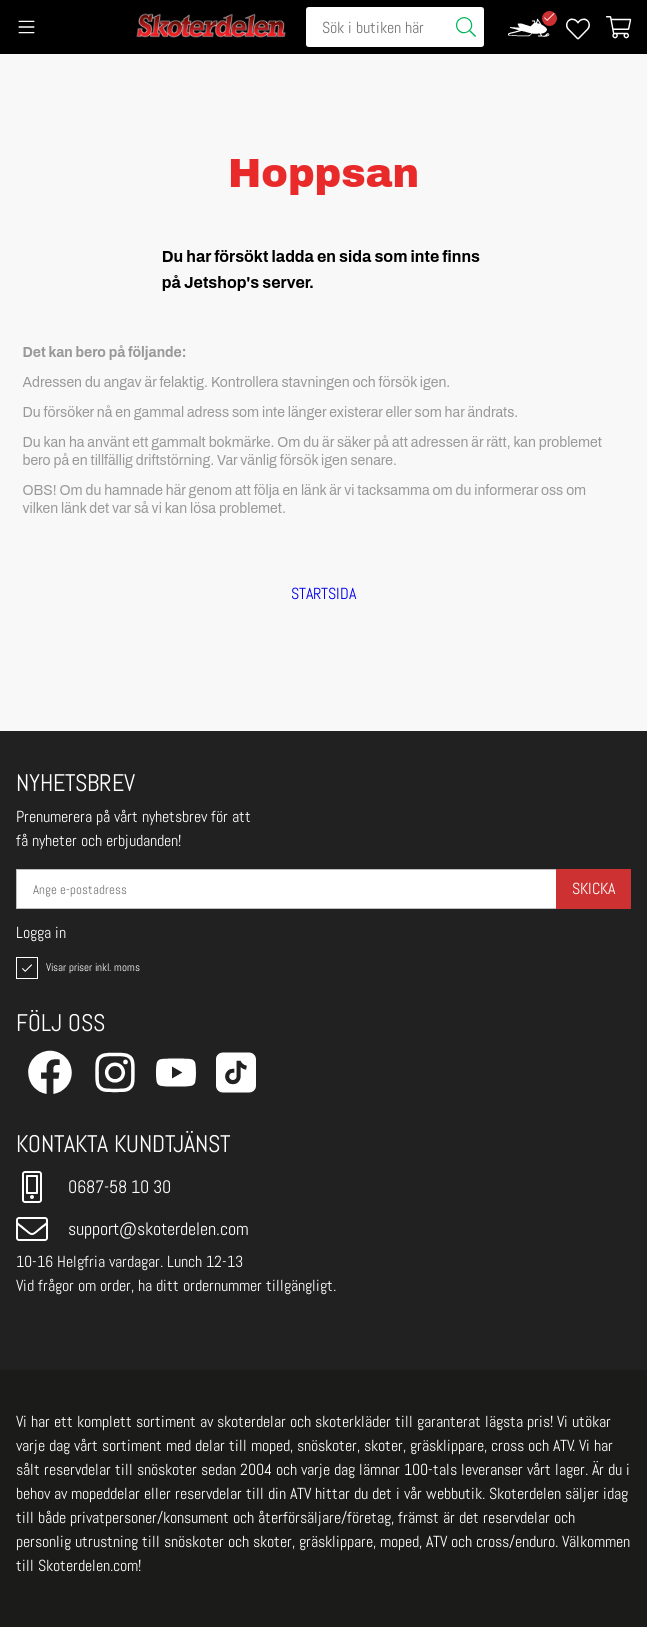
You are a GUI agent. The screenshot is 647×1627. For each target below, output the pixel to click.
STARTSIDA (323, 594)
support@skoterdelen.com (132, 1229)
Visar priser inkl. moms (76, 968)
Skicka (593, 888)
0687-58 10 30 (93, 1187)
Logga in (41, 933)
